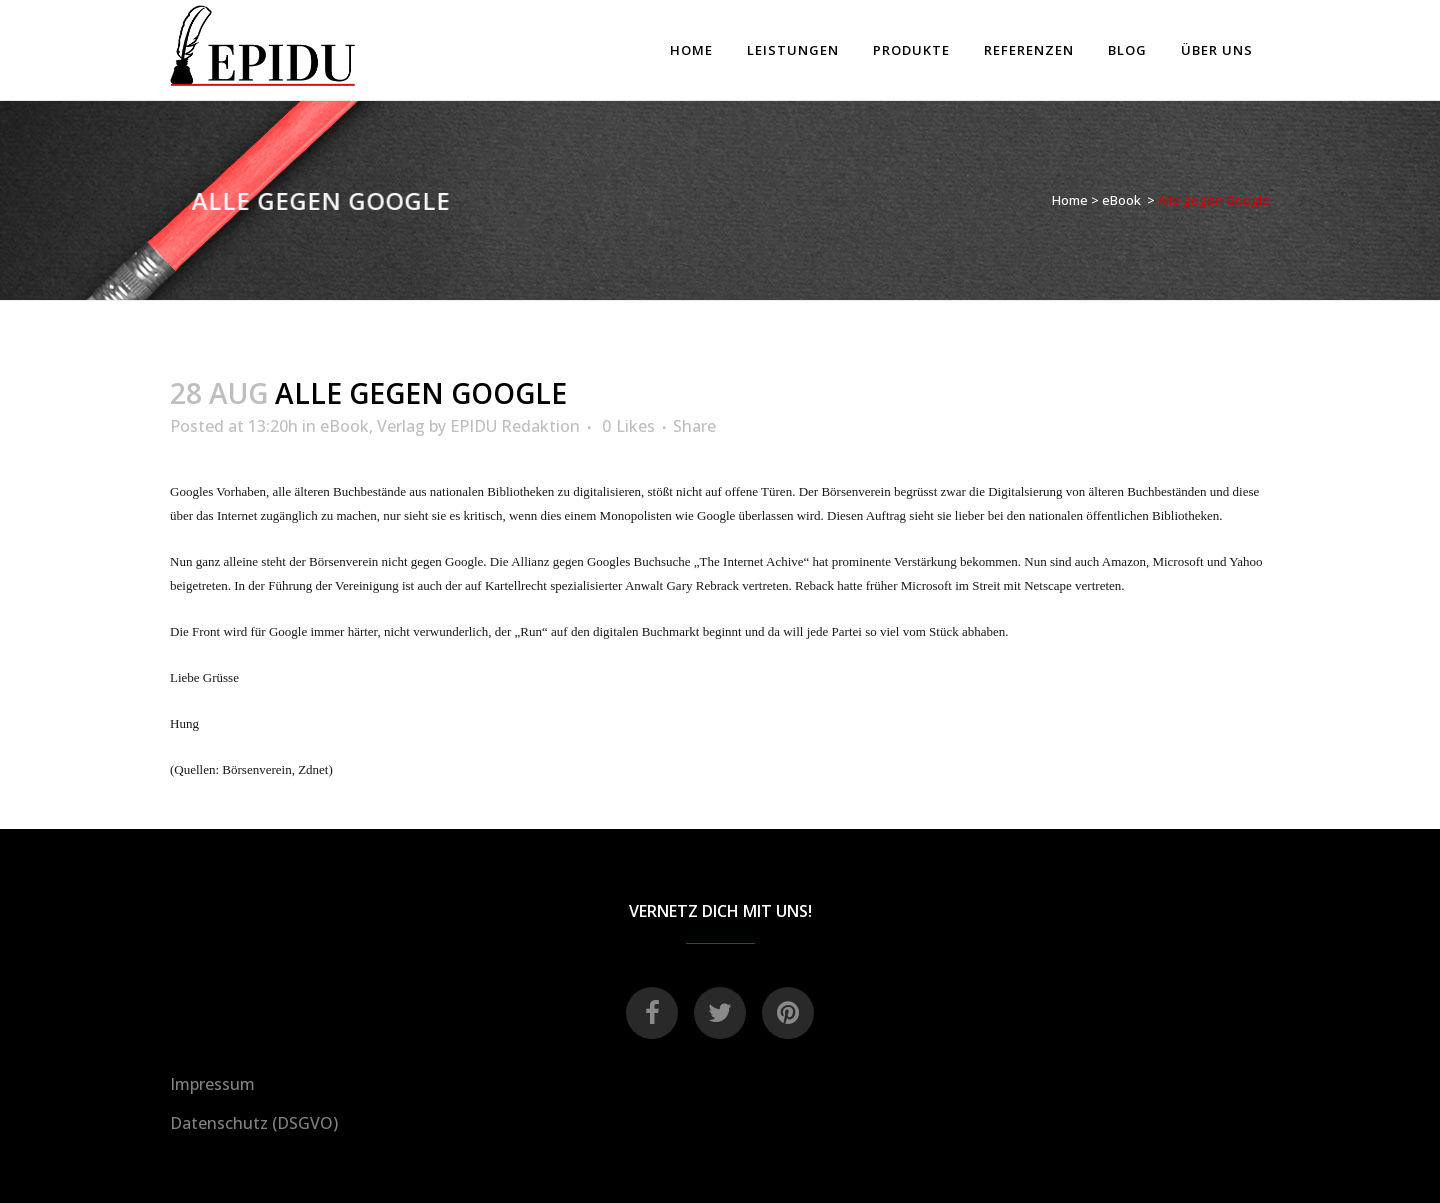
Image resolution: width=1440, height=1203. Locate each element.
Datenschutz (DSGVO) (254, 1123)
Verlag (401, 426)
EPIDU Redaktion (515, 426)
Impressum (212, 1084)
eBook (1121, 200)
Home (1070, 200)
